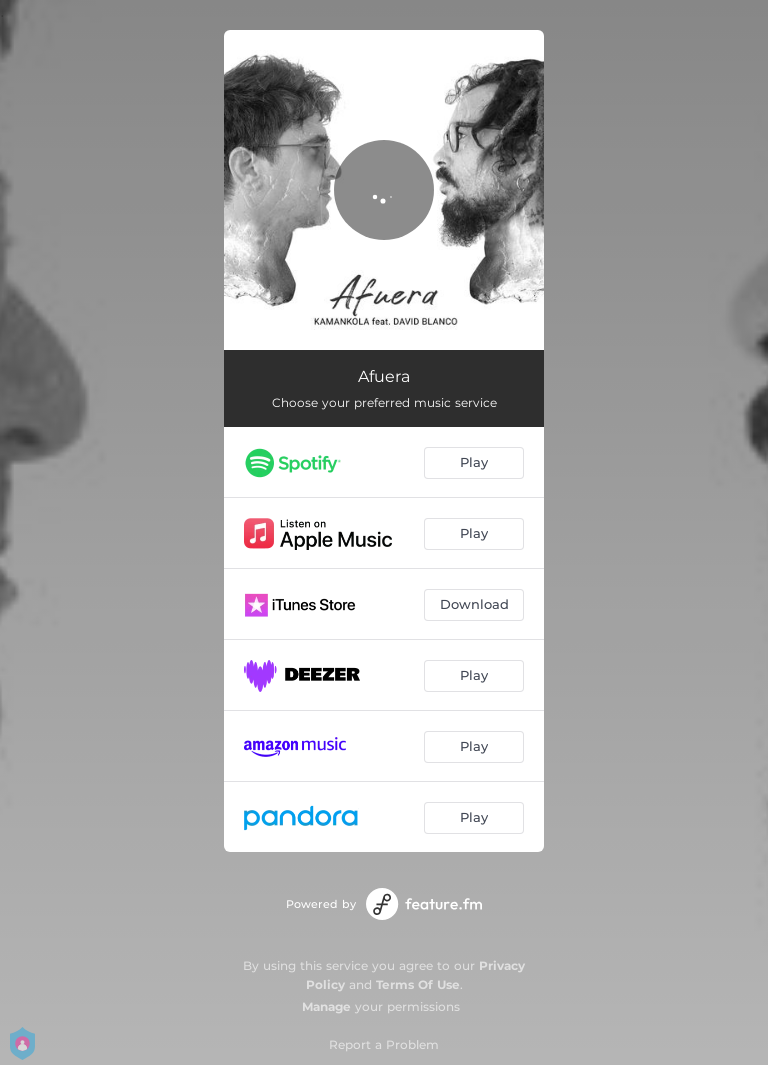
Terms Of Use (418, 984)
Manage (326, 1006)
